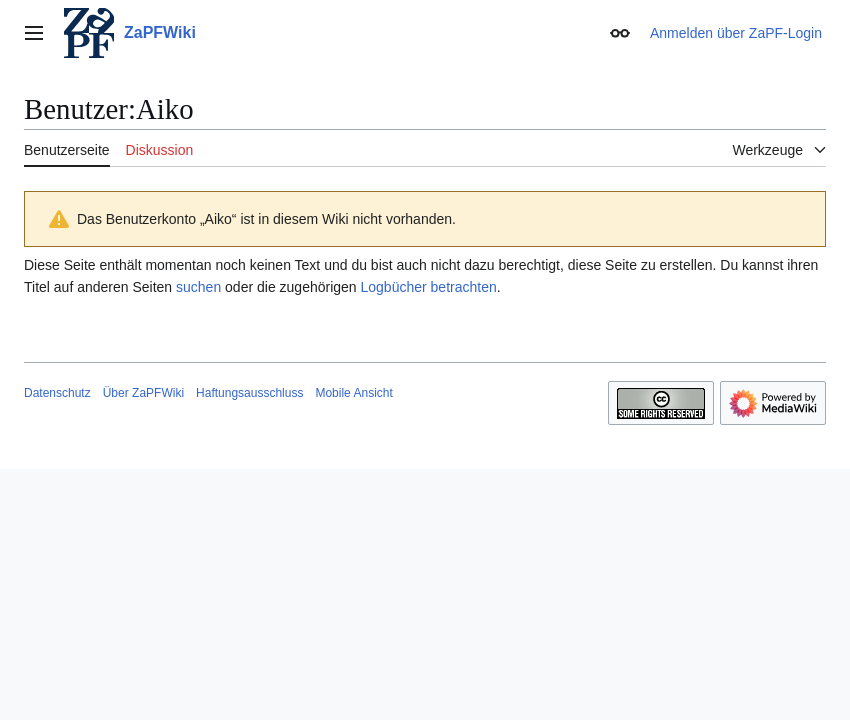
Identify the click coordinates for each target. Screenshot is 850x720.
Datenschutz (57, 393)
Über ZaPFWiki (143, 393)
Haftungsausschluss (249, 393)
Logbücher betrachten (429, 287)
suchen (198, 287)
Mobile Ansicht (353, 393)
